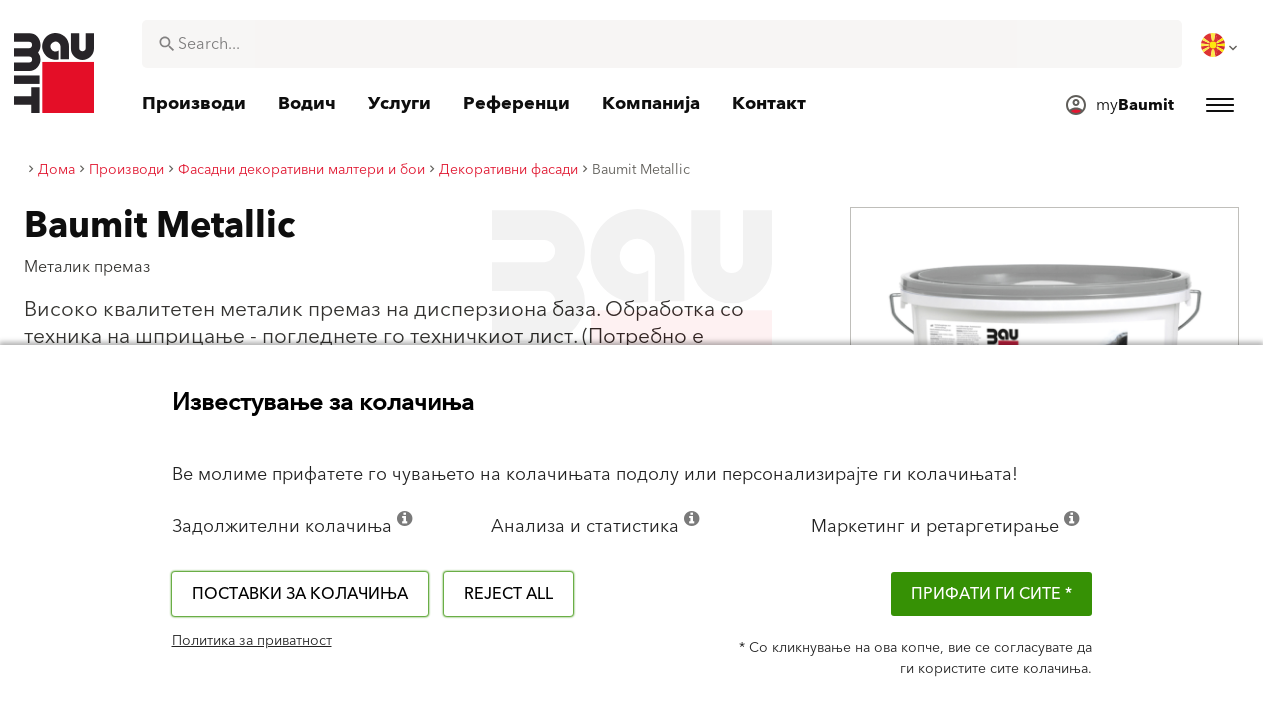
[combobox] (662, 44)
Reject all (508, 594)
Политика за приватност (252, 641)
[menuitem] (1221, 45)
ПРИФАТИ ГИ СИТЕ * (991, 594)
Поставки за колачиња (300, 594)
